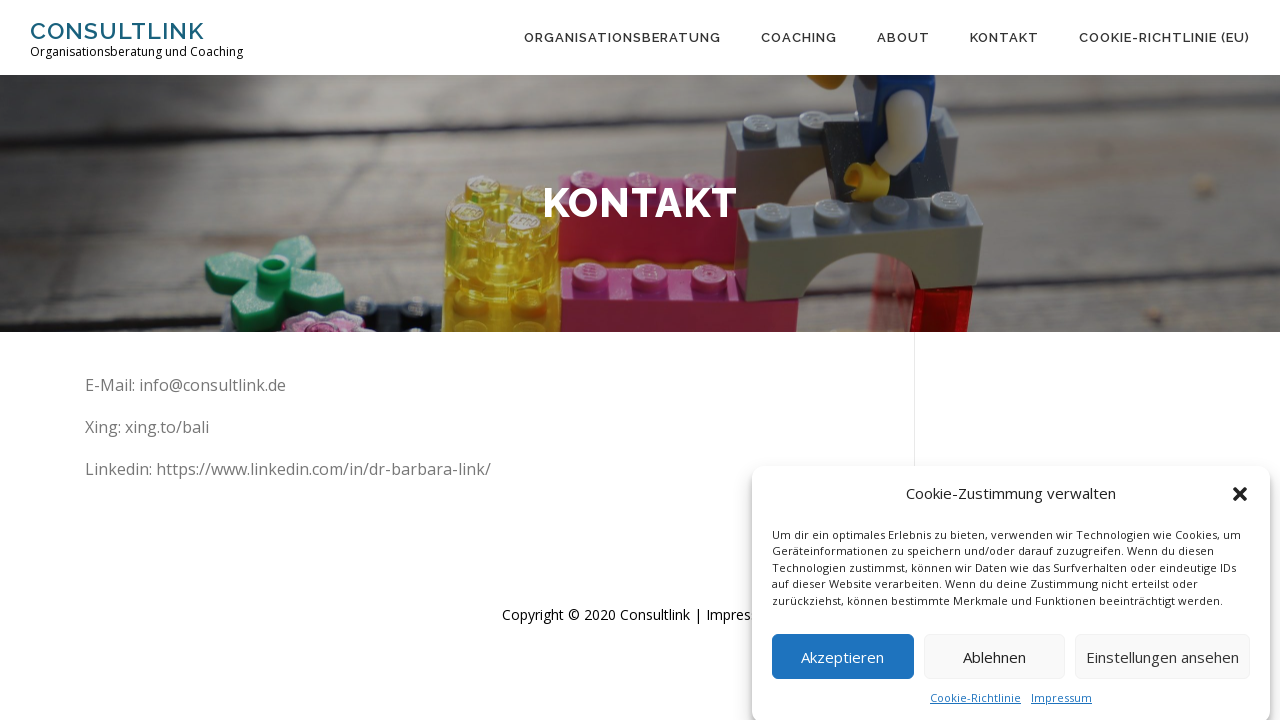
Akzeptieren (842, 664)
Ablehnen (994, 664)
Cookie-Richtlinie (975, 705)
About (903, 37)
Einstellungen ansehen (1162, 664)
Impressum (1061, 705)
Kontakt (1004, 37)
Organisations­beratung (622, 37)
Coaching (799, 37)
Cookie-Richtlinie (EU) (1164, 37)
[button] (1240, 502)
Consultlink (117, 30)
